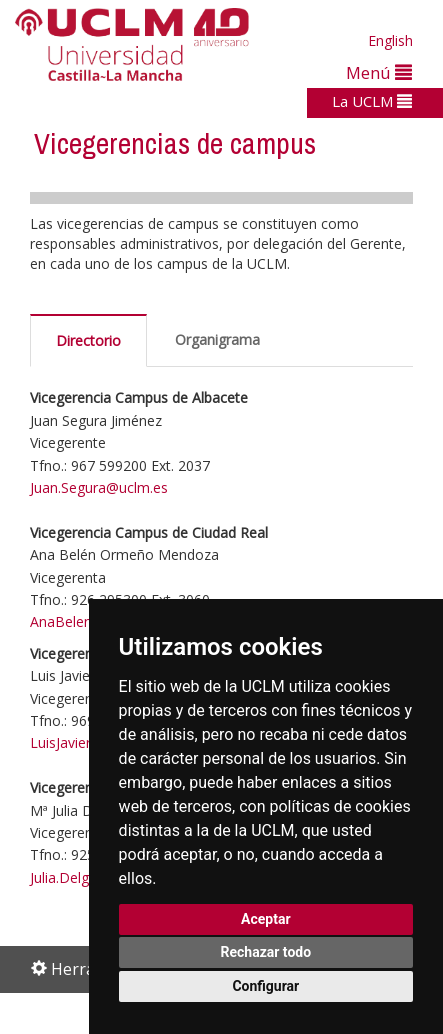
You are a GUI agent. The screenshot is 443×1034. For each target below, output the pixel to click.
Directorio (88, 340)
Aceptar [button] (266, 919)
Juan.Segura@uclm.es (101, 487)
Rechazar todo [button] (265, 952)
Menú (379, 72)
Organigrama (217, 339)
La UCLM (372, 101)
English (390, 40)
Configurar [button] (265, 986)
